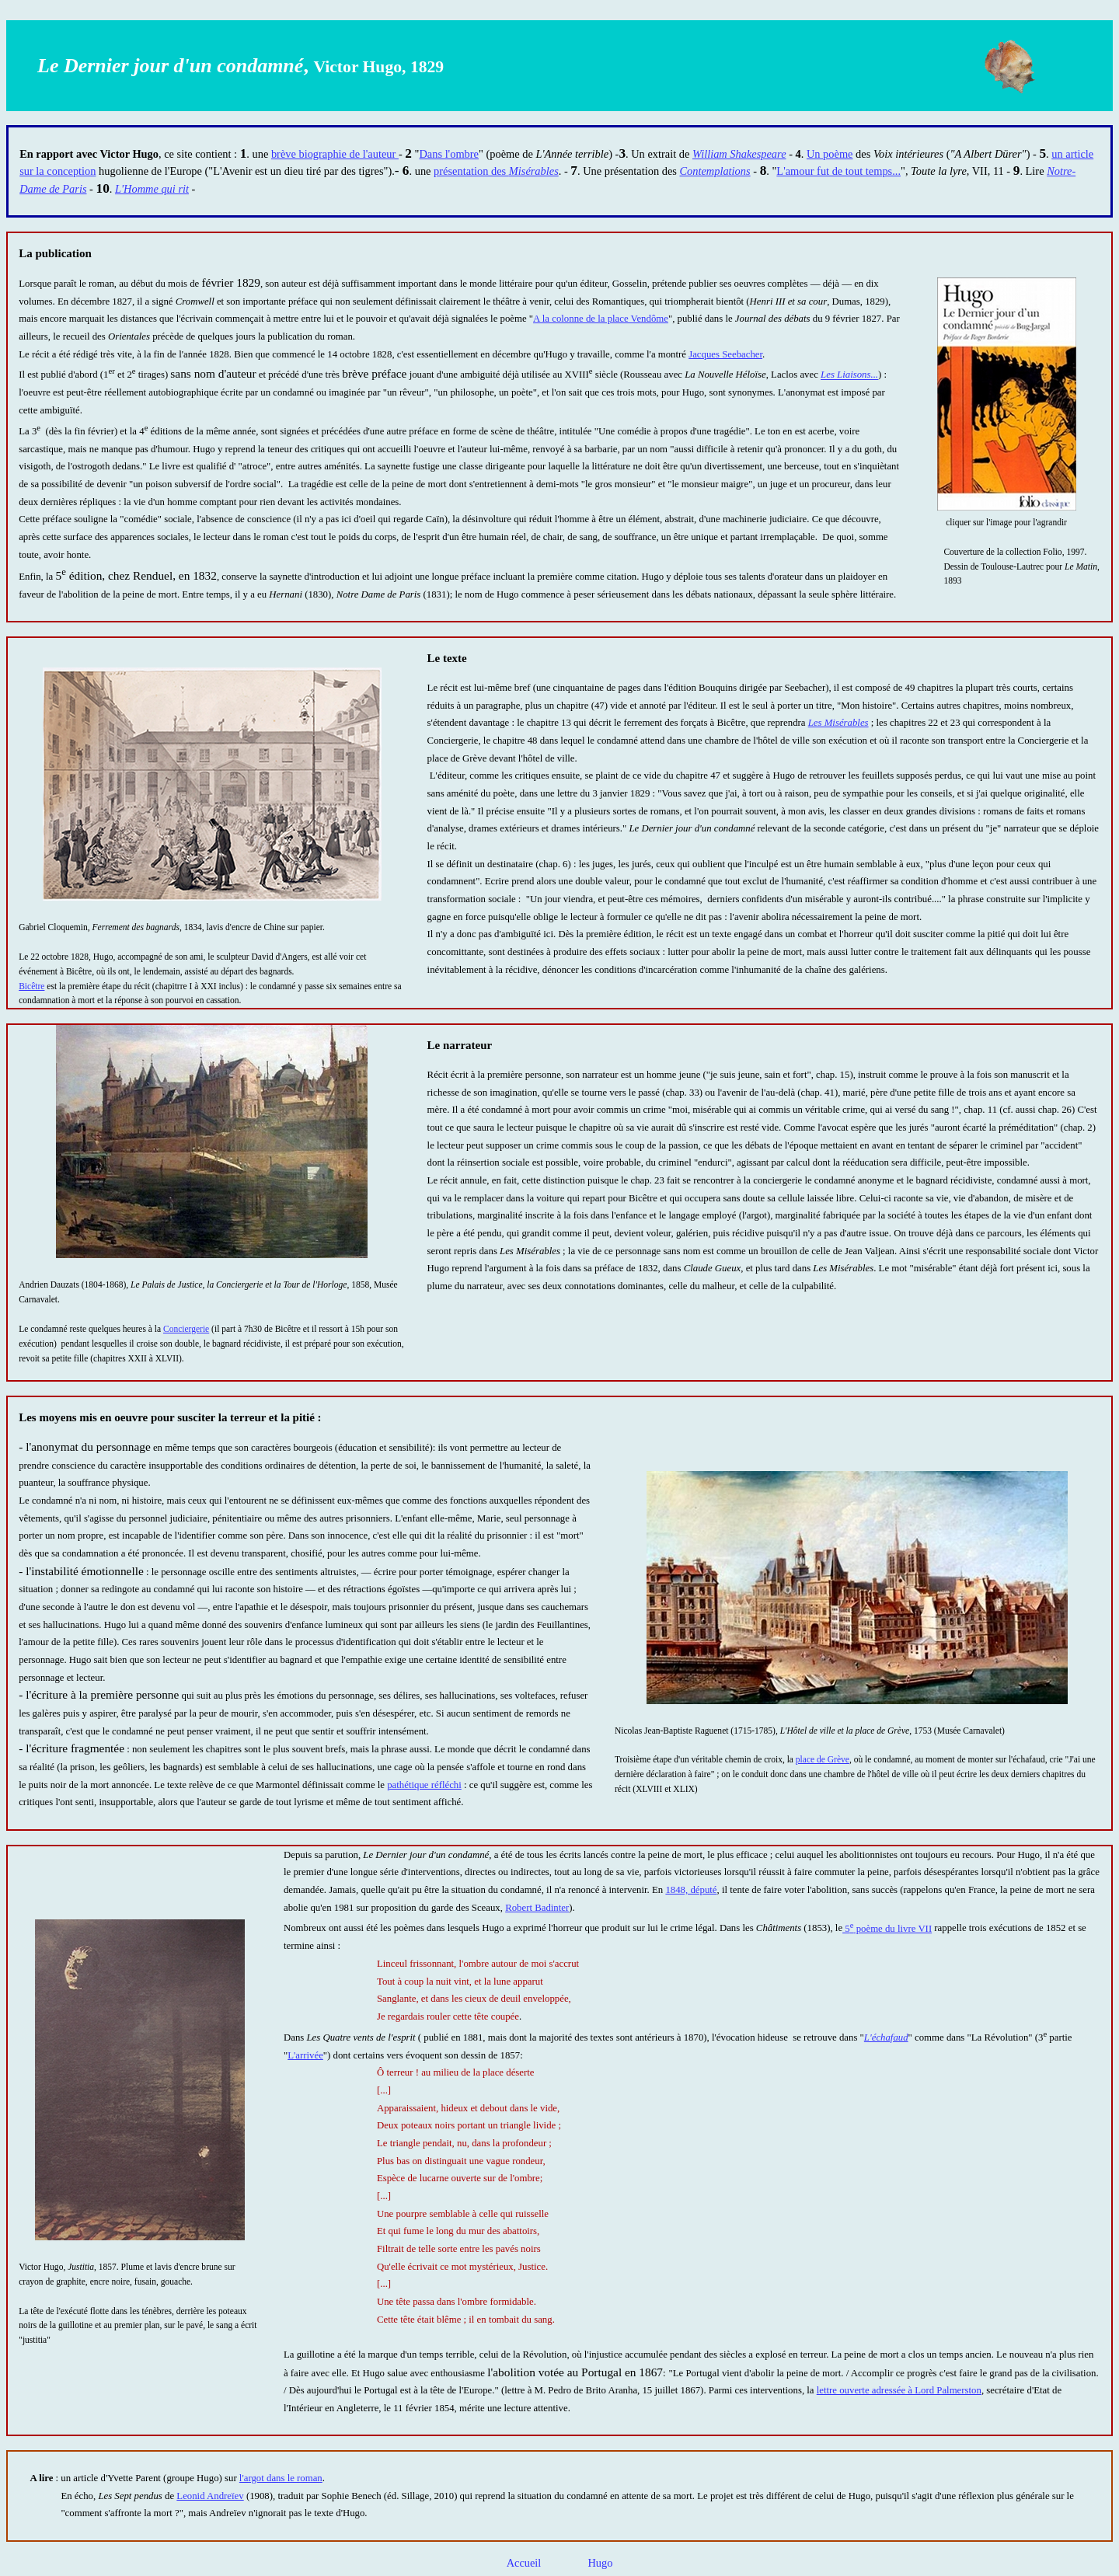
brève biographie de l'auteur (335, 154)
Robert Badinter (537, 1907)
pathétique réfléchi (424, 1784)
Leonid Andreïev (209, 2496)
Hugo (599, 2563)
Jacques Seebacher (725, 354)
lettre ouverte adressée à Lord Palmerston (899, 2390)
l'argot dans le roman (280, 2478)
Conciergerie (186, 1328)
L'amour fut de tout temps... (838, 171)
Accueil (524, 2563)
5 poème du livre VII (887, 1928)
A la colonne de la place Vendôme (600, 318)
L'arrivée (305, 2055)
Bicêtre (31, 986)
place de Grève (822, 1759)
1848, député (690, 1889)
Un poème (830, 154)
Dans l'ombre (449, 154)
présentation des (496, 171)
